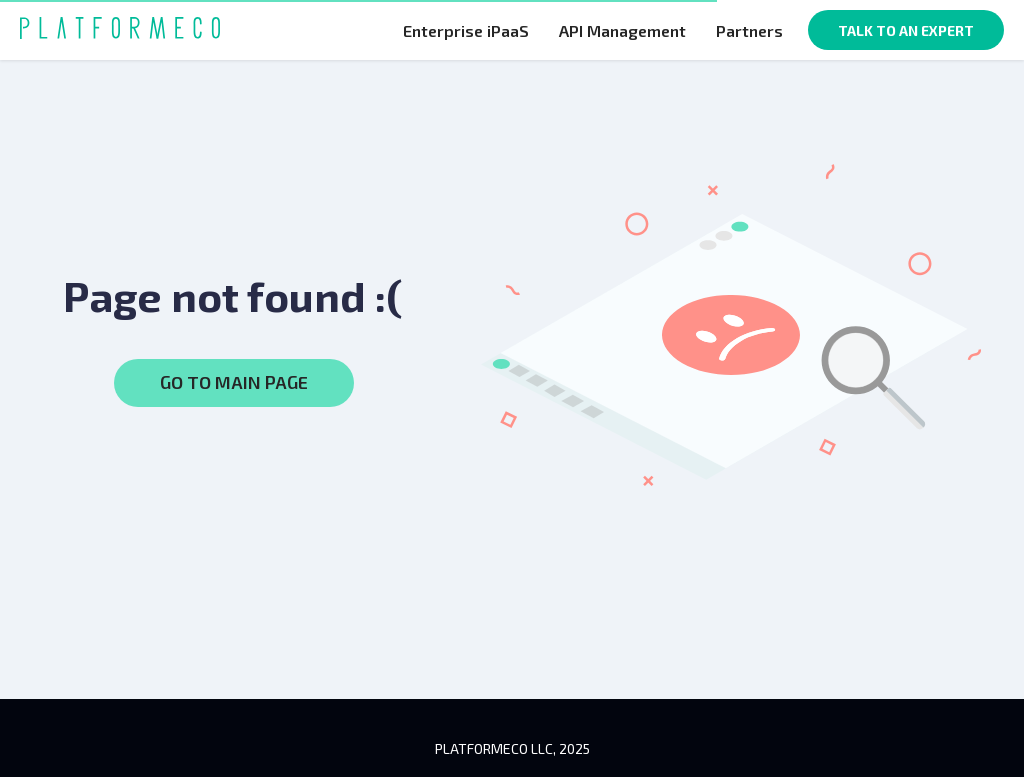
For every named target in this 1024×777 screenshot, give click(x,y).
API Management (622, 30)
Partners (749, 30)
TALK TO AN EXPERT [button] (906, 30)
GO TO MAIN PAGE (234, 382)
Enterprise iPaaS (466, 30)
